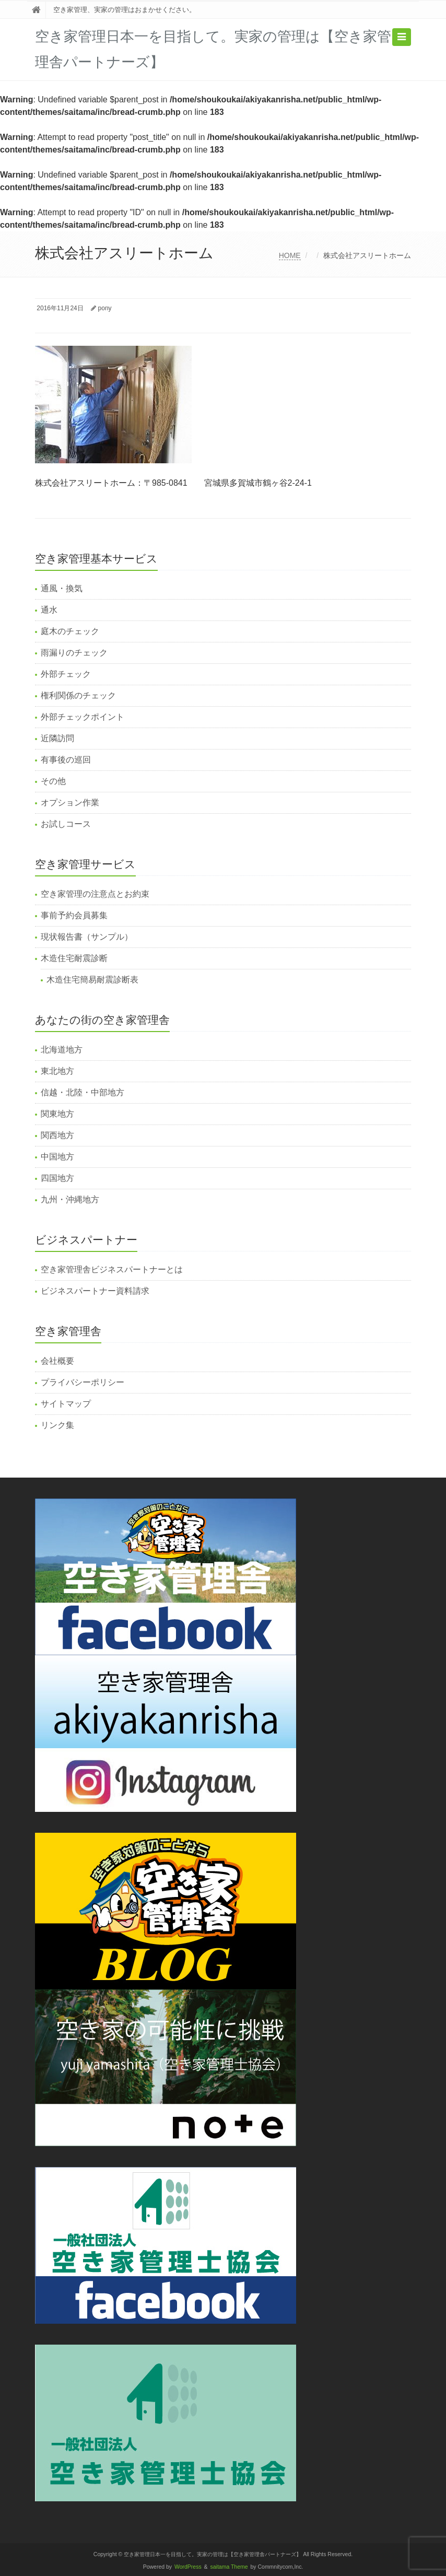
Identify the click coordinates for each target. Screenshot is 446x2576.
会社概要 (57, 1360)
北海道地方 (62, 1049)
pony (105, 308)
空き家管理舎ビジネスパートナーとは (112, 1269)
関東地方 (57, 1113)
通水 (49, 609)
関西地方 (57, 1135)
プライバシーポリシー (82, 1382)
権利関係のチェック (78, 695)
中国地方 (57, 1156)
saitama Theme (229, 2567)
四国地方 (57, 1178)
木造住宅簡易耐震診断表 (92, 979)
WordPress (188, 2567)
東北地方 (57, 1071)
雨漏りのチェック (74, 652)
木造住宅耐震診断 (74, 958)
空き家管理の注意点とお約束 (95, 893)
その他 (53, 781)
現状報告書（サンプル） (87, 936)
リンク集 (57, 1425)
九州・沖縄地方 (70, 1199)
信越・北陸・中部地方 (82, 1092)
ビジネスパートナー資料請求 (95, 1290)
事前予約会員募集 (74, 915)
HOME (290, 255)
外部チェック (66, 674)
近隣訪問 (57, 738)
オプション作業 (70, 802)
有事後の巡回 (66, 759)
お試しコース (66, 823)
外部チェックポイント (82, 716)
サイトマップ (66, 1403)
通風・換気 (62, 588)
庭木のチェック (70, 631)
